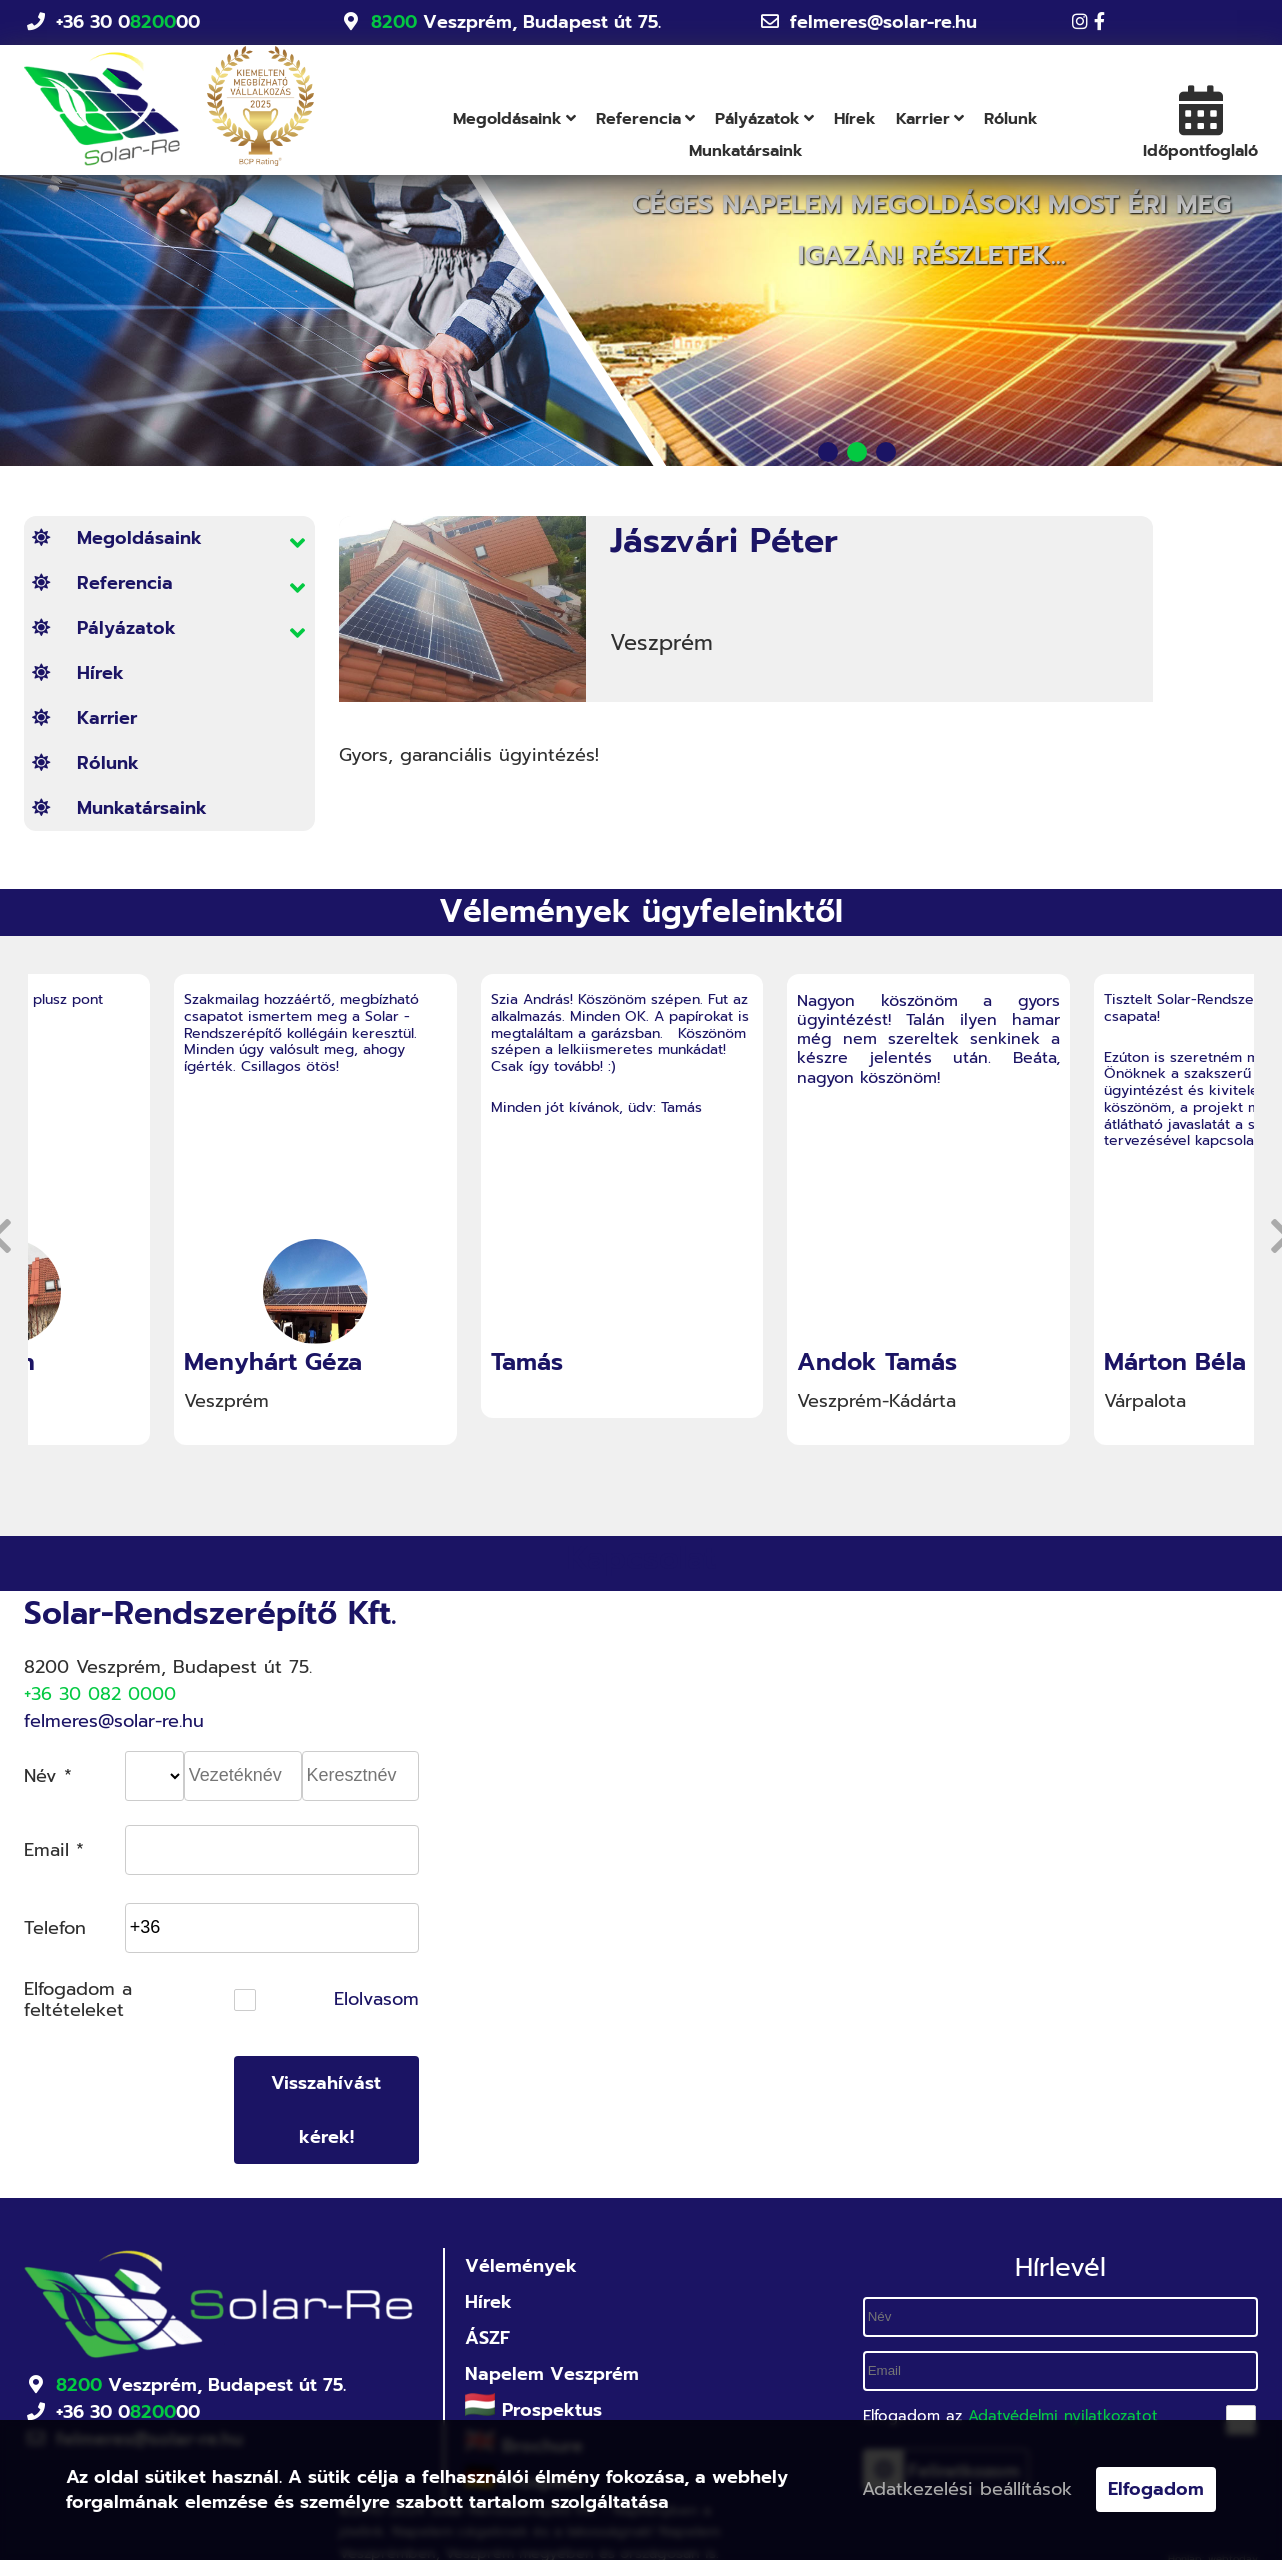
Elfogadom (1156, 2489)
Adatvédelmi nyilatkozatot (1063, 2416)
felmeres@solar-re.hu (883, 22)
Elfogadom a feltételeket (78, 2000)
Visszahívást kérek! (326, 2110)
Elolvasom (376, 2000)
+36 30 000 (128, 22)
